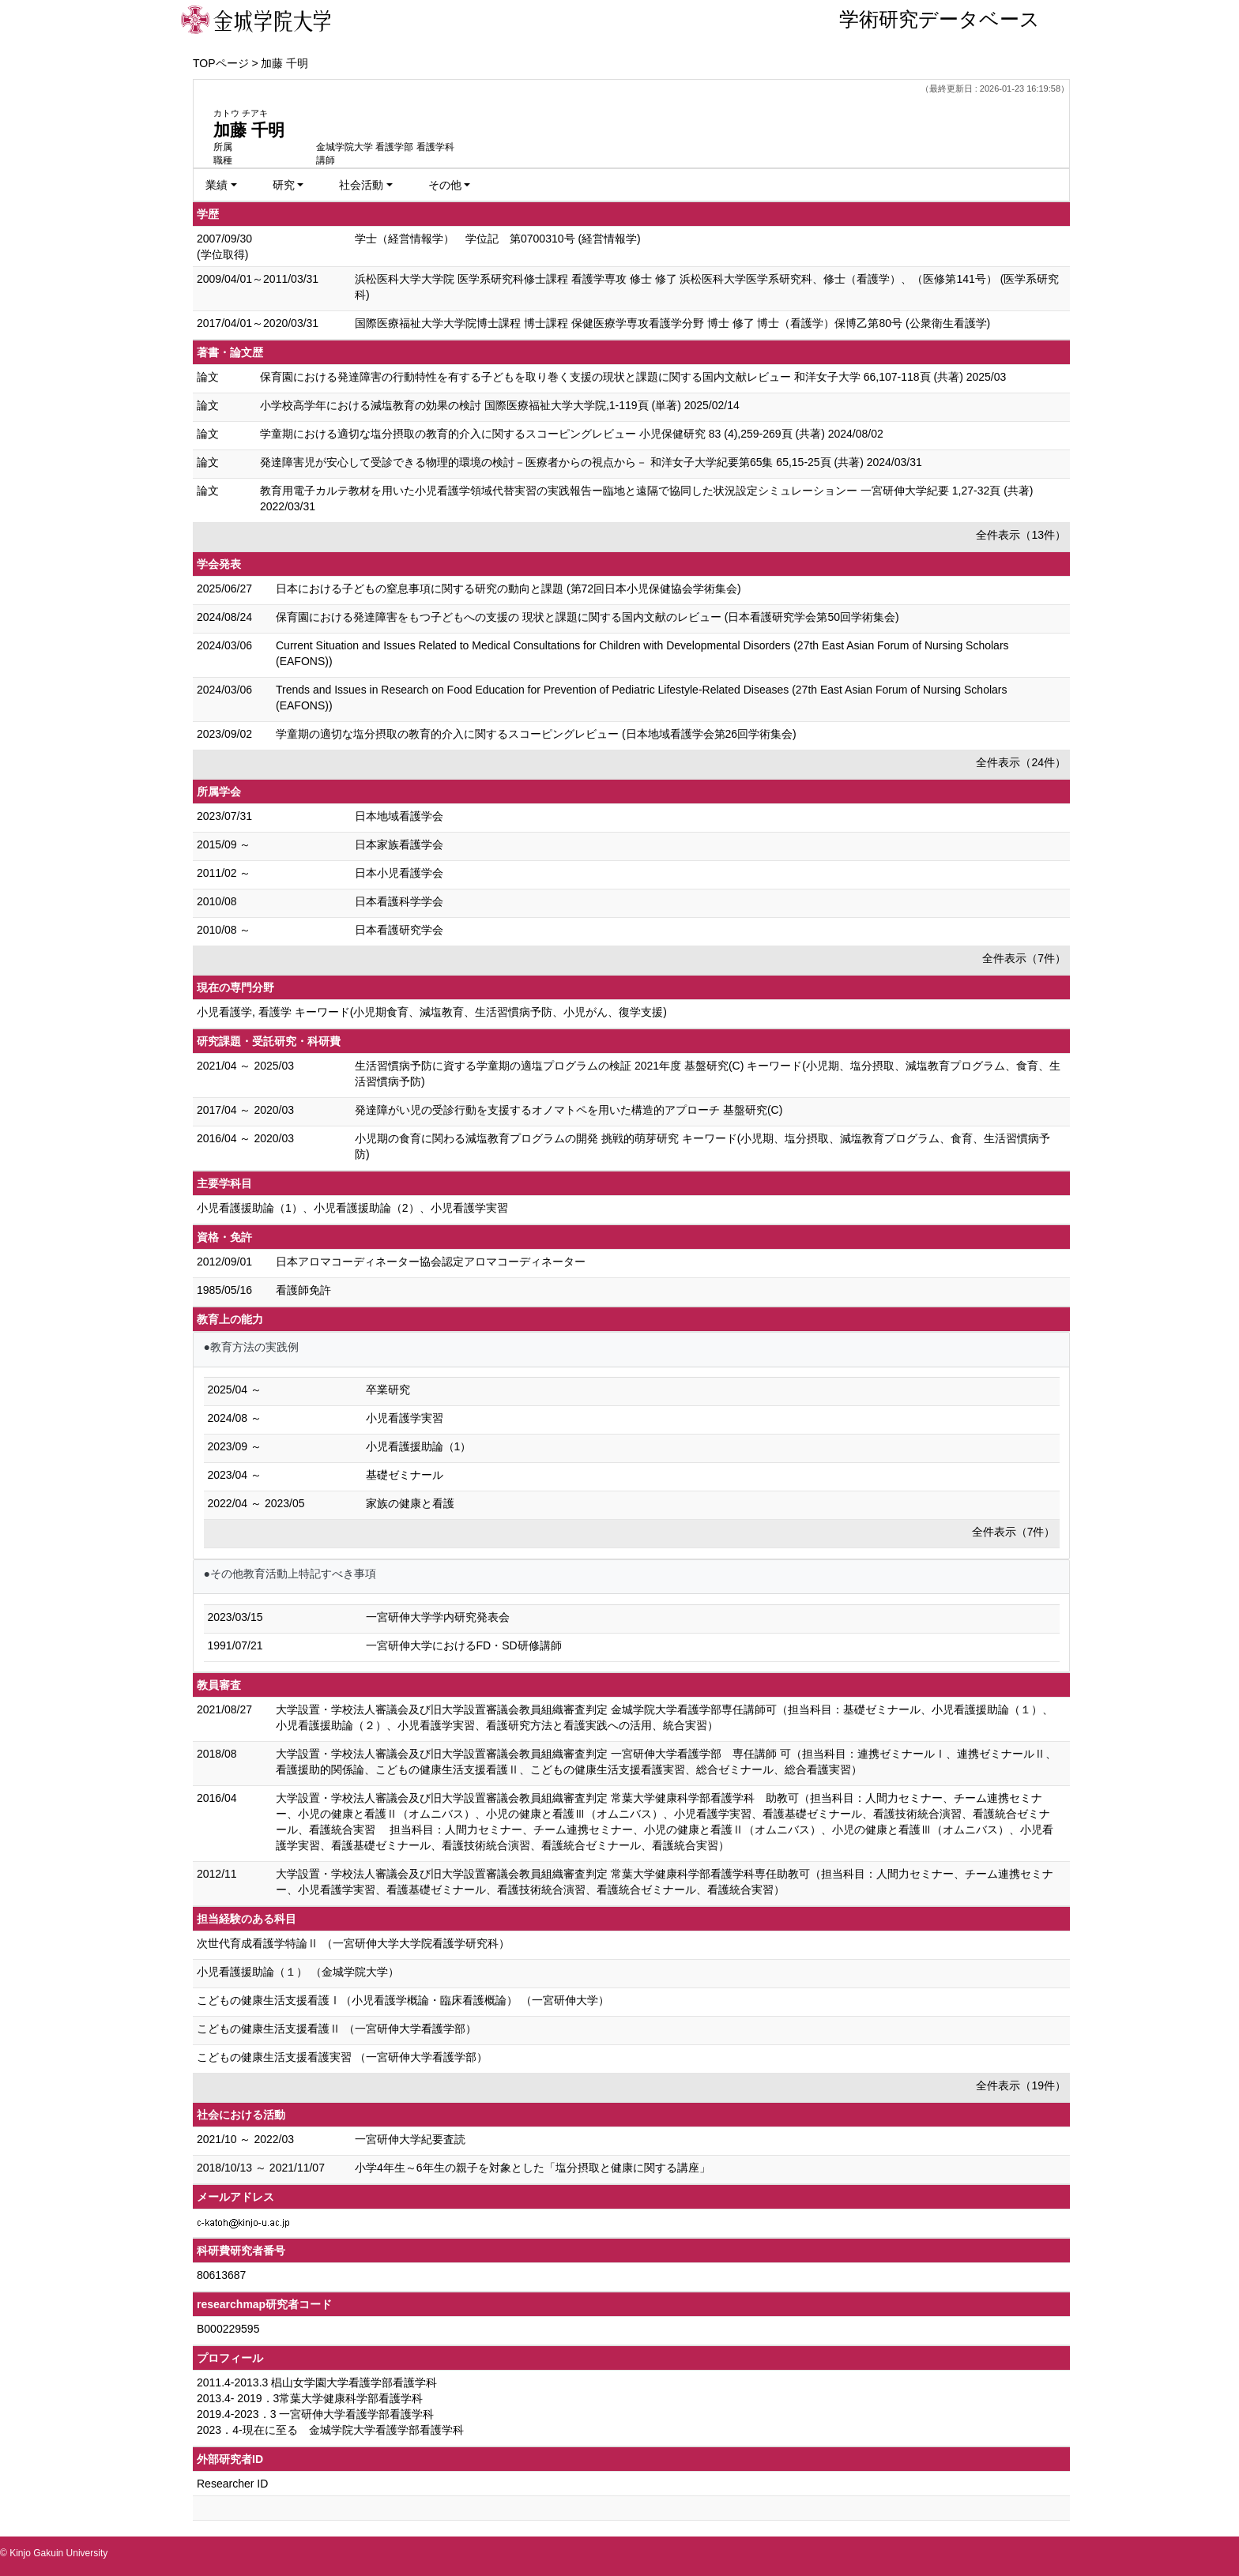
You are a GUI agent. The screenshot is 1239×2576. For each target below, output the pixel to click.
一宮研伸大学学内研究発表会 (438, 1617)
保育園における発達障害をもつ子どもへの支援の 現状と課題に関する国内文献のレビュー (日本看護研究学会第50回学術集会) (587, 617)
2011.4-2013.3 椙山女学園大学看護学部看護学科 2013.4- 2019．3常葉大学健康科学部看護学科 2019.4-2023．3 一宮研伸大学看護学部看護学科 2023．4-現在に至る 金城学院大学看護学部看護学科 (330, 2406)
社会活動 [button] (361, 185)
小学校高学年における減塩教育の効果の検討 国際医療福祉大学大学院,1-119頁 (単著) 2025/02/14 (500, 405)
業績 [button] (216, 185)
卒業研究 (388, 1389)
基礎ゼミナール (404, 1475)
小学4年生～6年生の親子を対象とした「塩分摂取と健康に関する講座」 (532, 2167)
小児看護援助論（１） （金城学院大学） (298, 1971)
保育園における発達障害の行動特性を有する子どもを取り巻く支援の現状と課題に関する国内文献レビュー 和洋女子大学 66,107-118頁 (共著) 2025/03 (633, 376)
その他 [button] (444, 185)
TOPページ (221, 63)
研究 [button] (284, 185)
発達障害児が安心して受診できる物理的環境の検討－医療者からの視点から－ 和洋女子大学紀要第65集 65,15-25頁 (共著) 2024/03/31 (591, 462)
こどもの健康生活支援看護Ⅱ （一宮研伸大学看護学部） (336, 2028)
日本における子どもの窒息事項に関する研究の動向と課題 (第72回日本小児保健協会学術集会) (508, 588)
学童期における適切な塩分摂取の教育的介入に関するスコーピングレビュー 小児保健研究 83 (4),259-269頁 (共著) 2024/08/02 (571, 433)
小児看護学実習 (404, 1418)
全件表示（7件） (1024, 958)
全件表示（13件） (1021, 534)
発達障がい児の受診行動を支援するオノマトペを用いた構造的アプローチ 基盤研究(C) (568, 1110)
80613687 (221, 2275)
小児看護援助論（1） (419, 1446)
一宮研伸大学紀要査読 (410, 2139)
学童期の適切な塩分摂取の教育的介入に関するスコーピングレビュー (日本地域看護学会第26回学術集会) (536, 734)
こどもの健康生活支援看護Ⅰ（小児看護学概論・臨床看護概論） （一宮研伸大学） (403, 2000)
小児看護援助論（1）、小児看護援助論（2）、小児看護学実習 (352, 1208)
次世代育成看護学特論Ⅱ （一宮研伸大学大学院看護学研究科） (353, 1943)
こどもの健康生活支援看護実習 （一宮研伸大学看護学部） (342, 2057)
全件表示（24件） (1021, 762)
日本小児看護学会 (399, 873)
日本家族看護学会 (399, 844)
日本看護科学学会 (399, 901)
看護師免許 (303, 1290)
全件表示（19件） (1021, 2085)
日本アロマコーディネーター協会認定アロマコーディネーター (431, 1261)
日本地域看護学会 (399, 816)
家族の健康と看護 (410, 1503)
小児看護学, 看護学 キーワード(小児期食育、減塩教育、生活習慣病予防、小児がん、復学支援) (432, 1012)
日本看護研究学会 (399, 929)
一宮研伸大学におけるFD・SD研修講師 (464, 1645)
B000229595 (228, 2328)
